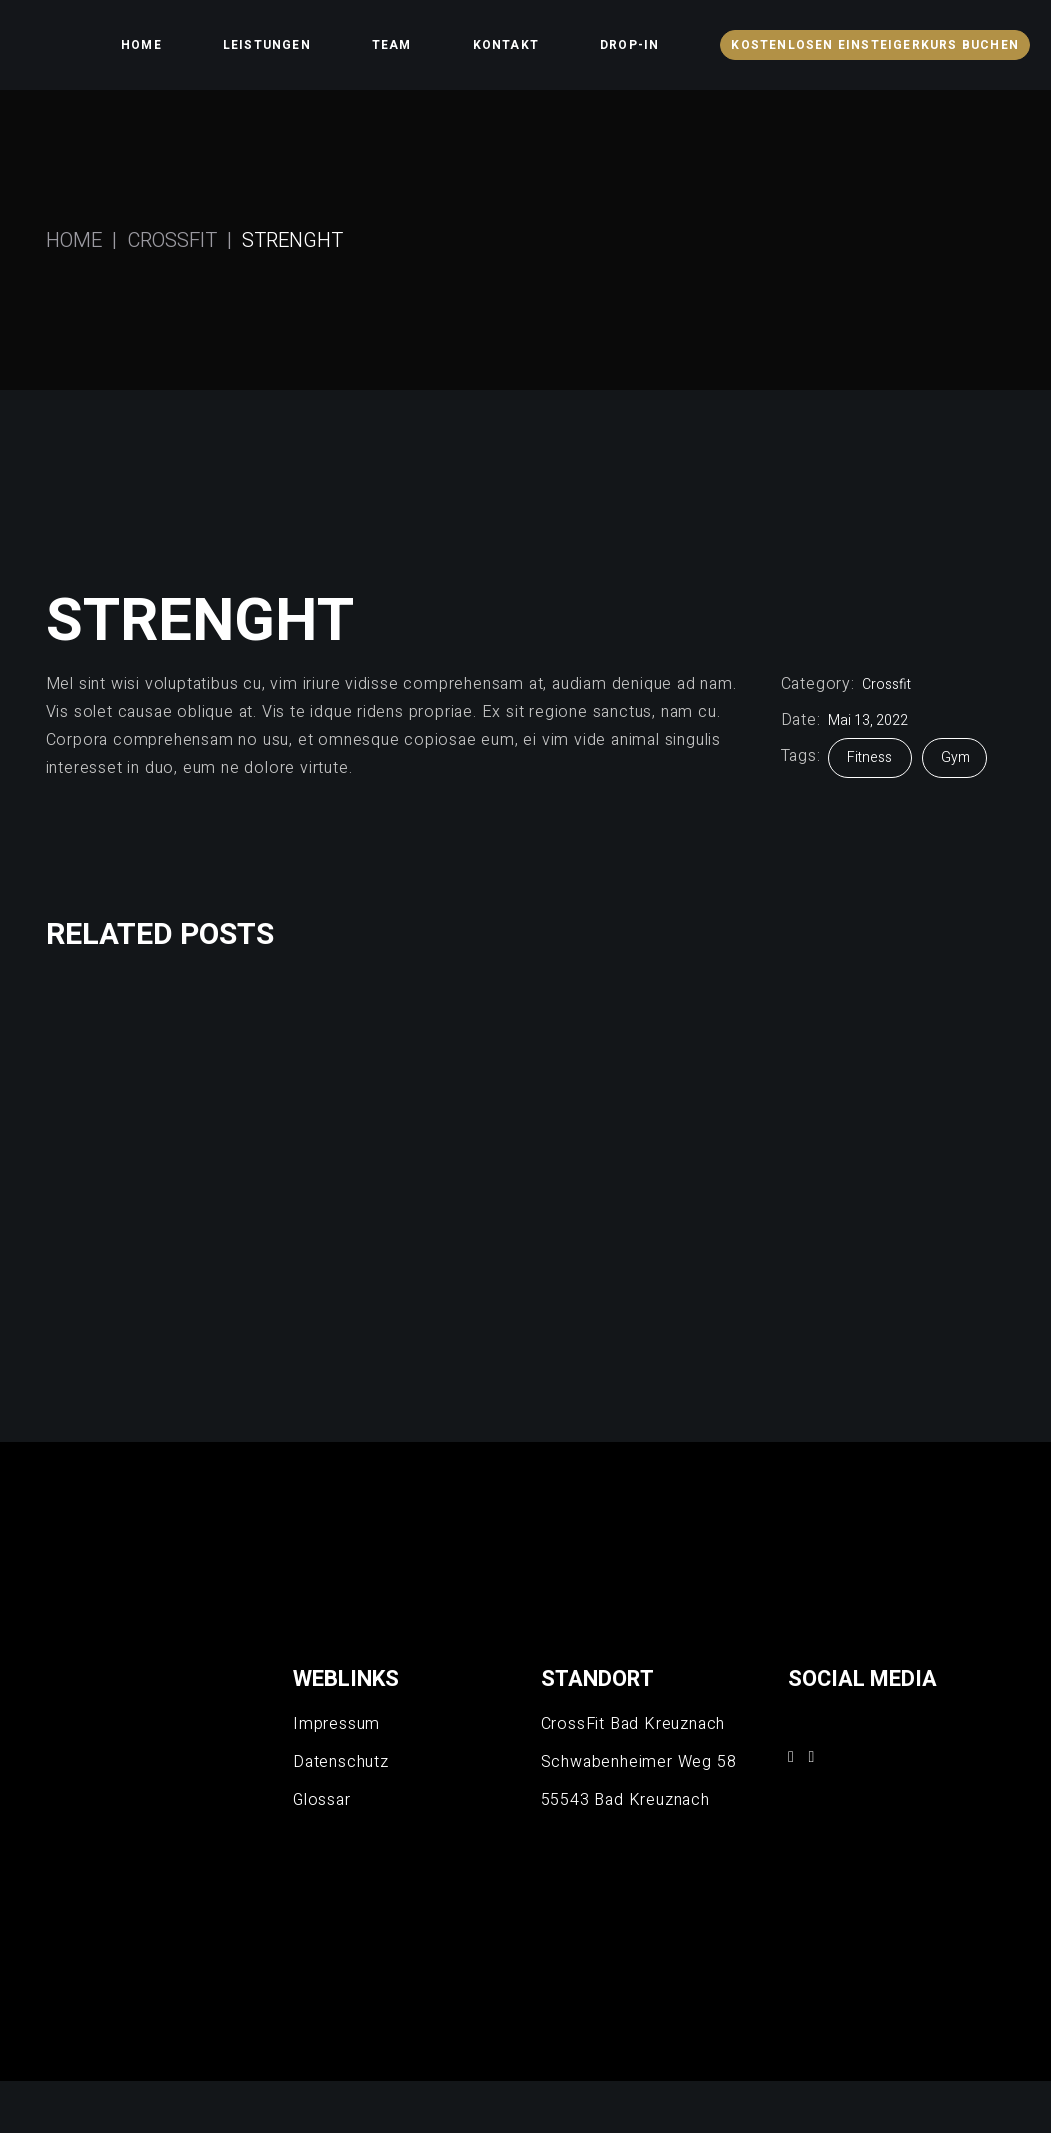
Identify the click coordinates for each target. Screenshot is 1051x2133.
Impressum (336, 1724)
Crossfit (886, 684)
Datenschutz (341, 1762)
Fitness (871, 757)
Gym (955, 757)
